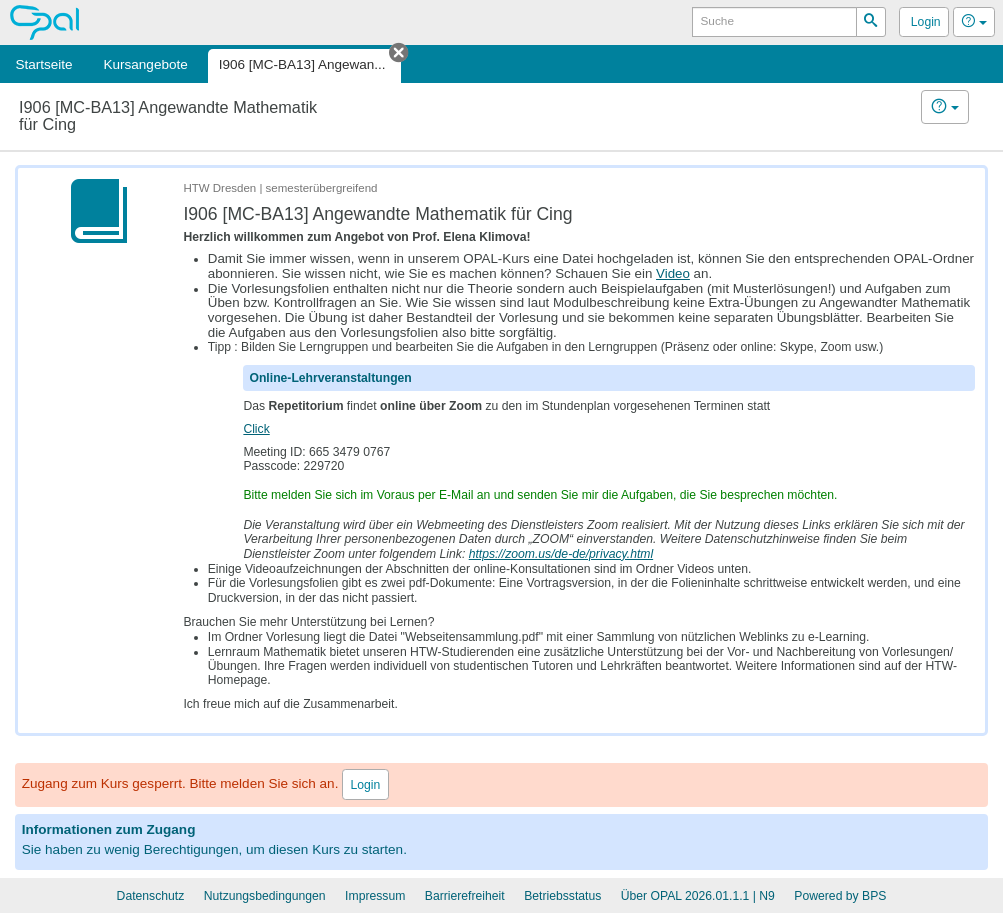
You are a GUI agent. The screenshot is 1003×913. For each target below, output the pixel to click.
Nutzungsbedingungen (265, 896)
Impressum (375, 896)
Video (673, 273)
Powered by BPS (840, 896)
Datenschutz (151, 896)
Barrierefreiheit (465, 896)
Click (256, 429)
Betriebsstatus (562, 896)
